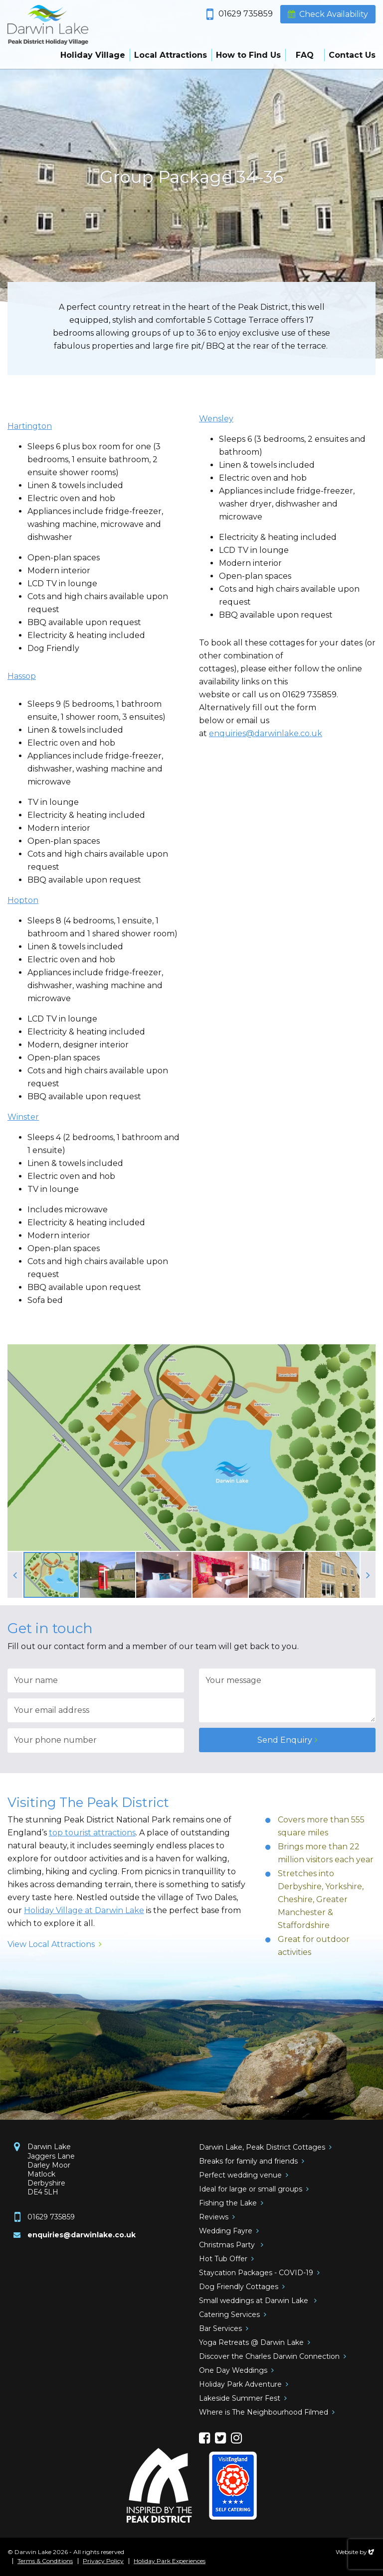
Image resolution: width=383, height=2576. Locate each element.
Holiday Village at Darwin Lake (84, 1910)
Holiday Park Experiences (169, 2561)
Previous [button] (14, 1575)
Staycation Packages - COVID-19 (256, 2272)
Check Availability (333, 14)
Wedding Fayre (225, 2230)
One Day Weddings (233, 2370)
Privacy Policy (103, 2561)
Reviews (213, 2216)
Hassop (21, 676)
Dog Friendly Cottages (238, 2286)
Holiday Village (92, 55)
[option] (191, 179)
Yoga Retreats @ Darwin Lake (251, 2342)
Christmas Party (228, 2244)
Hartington (29, 426)
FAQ (305, 55)
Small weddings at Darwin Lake (254, 2300)
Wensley (216, 418)
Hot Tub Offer (223, 2258)
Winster (23, 1117)
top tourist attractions (92, 1832)
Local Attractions (170, 55)
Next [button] (368, 1575)
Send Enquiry (284, 1740)
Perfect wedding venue (240, 2175)
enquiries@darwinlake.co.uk (265, 733)
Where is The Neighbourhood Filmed (263, 2412)
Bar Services (220, 2328)
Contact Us (352, 55)
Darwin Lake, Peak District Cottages (262, 2147)
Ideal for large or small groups (250, 2189)
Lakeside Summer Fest (239, 2398)
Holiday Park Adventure (240, 2384)
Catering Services (229, 2314)
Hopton (22, 900)
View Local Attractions (51, 1944)
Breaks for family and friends (248, 2161)
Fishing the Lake (228, 2202)
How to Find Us (248, 55)
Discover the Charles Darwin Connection (269, 2356)
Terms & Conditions (45, 2561)
